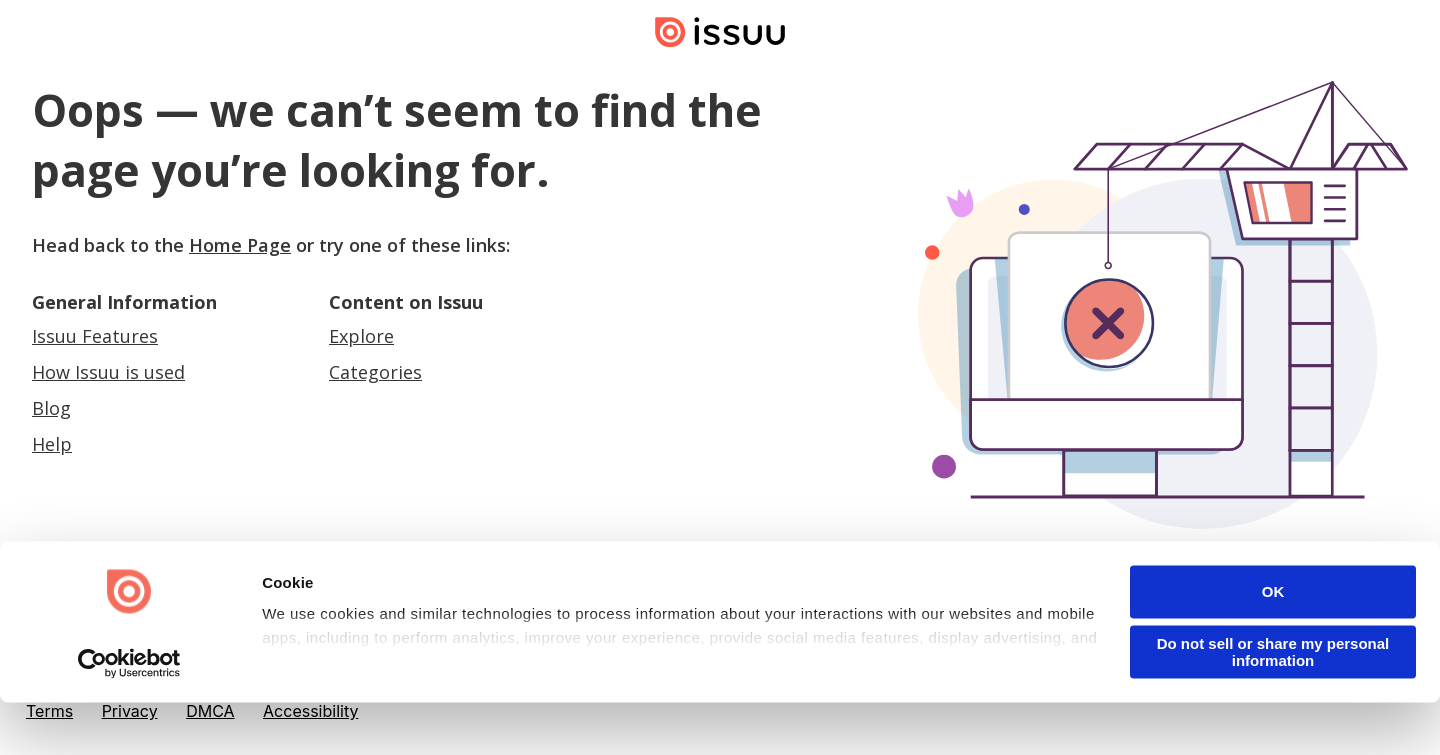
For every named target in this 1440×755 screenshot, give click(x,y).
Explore (361, 336)
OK (1273, 644)
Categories (375, 372)
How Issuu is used (108, 372)
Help (52, 444)
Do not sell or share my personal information (1273, 705)
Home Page (240, 245)
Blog (51, 408)
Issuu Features (95, 336)
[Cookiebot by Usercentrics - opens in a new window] (129, 716)
